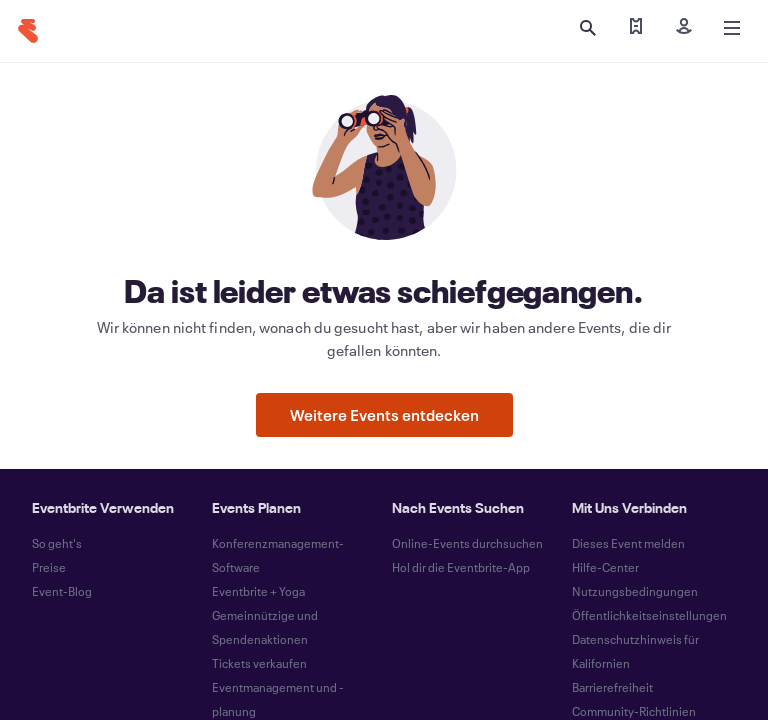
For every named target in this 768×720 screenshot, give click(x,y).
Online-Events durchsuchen (467, 543)
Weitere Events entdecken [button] (384, 414)
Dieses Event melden (628, 543)
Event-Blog (62, 591)
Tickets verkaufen (259, 663)
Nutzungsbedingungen (635, 591)
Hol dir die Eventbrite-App (461, 567)
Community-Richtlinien (634, 711)
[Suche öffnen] (588, 28)
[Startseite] (28, 31)
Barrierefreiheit (612, 687)
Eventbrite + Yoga (258, 591)
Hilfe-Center (605, 567)
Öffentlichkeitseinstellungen (649, 615)
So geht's (57, 543)
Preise (49, 567)
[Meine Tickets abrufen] (636, 28)
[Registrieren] (684, 28)
